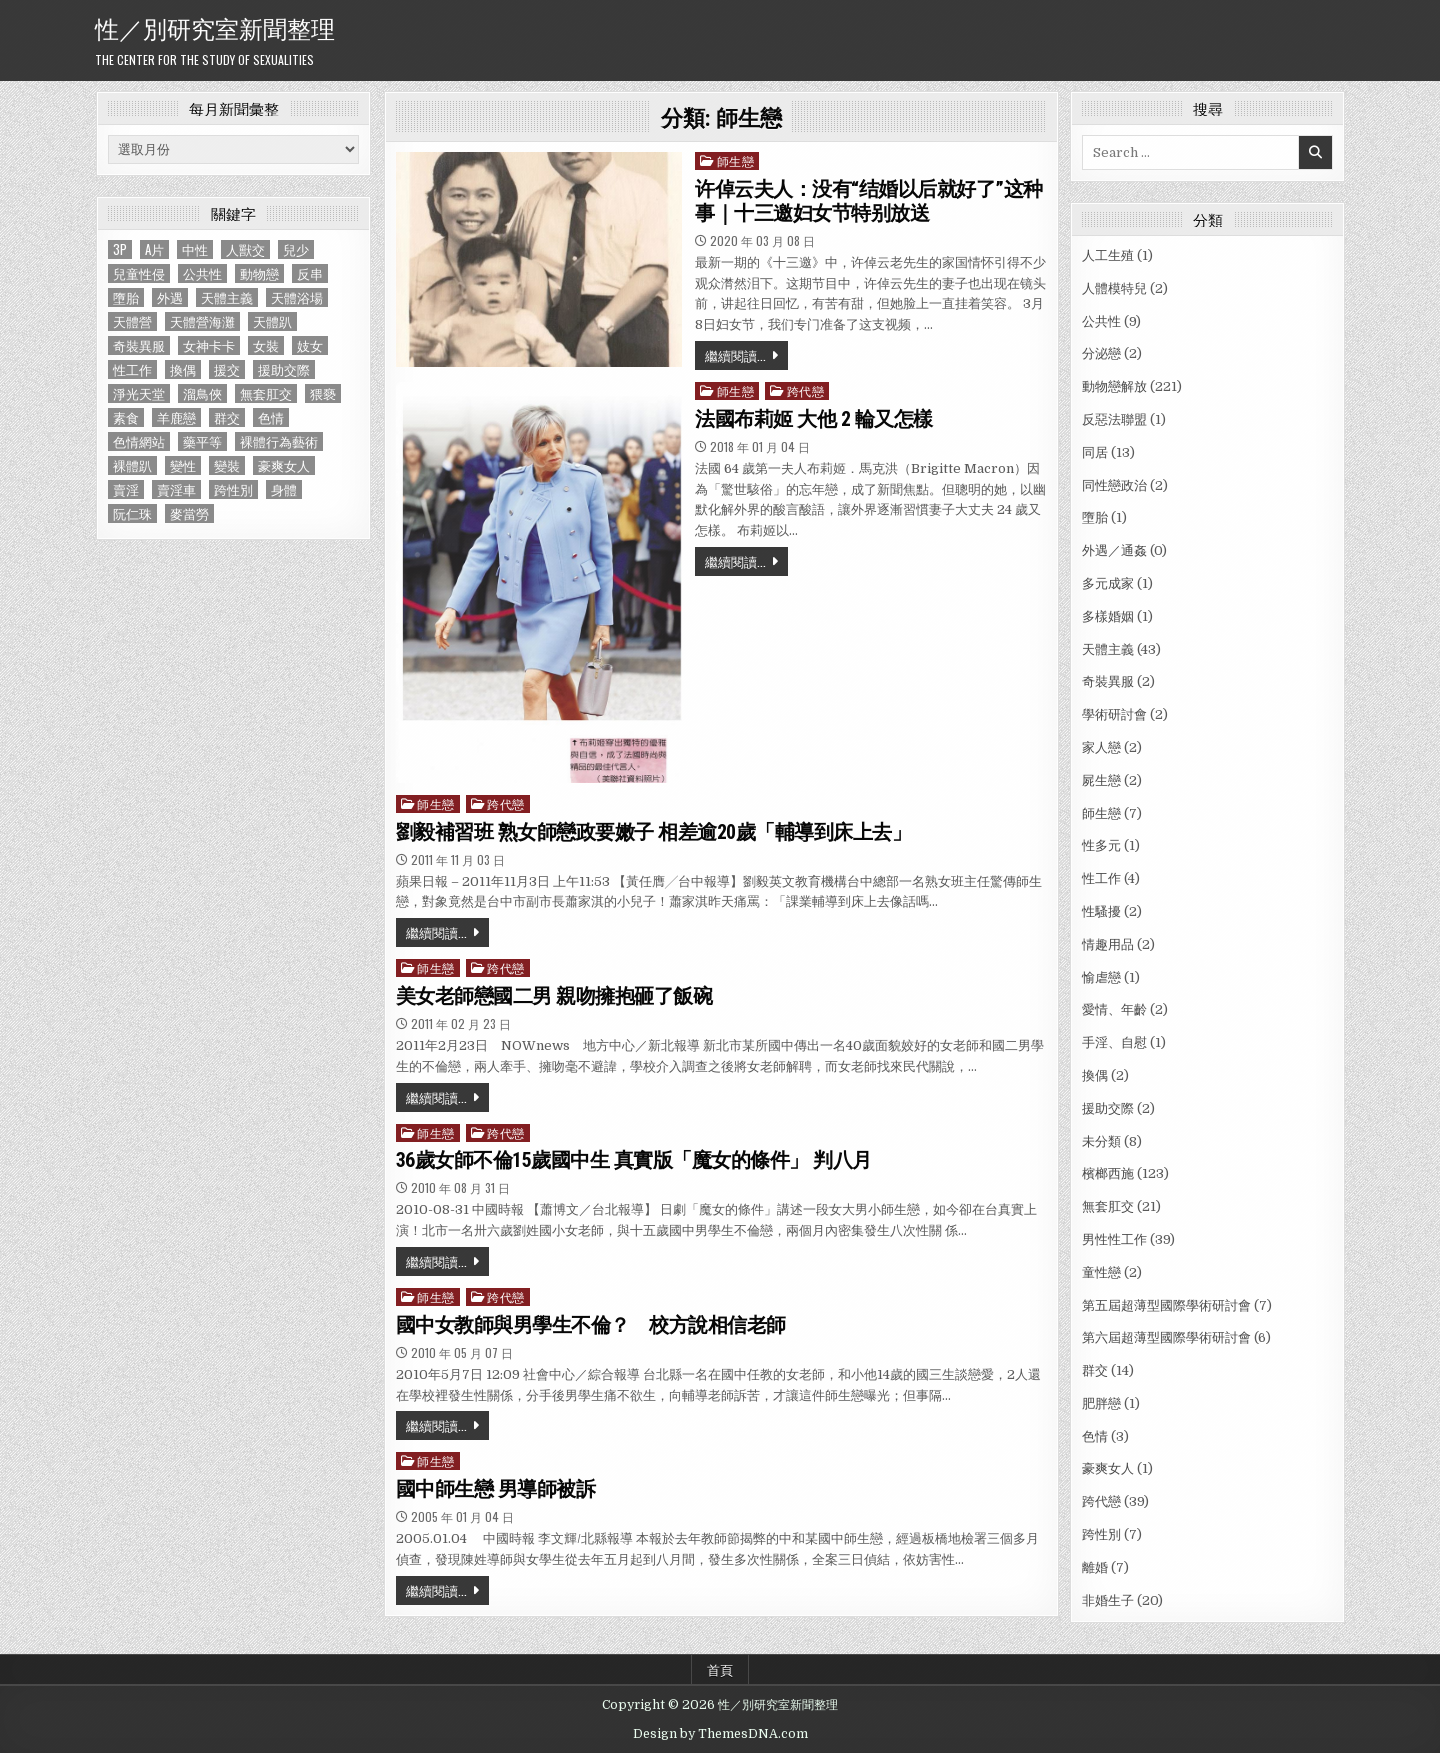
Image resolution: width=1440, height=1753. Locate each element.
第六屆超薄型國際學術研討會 (1166, 1337)
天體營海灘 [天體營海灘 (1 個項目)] (202, 321)
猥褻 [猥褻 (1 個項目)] (323, 393)
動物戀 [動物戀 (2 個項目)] (259, 273)
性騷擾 (1101, 911)
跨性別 (1101, 1534)
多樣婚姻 (1108, 616)
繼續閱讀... (735, 355)
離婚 (1095, 1567)
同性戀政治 (1114, 485)
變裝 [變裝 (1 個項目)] (227, 465)
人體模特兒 (1114, 288)
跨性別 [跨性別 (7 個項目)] (233, 489)
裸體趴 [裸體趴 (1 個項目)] (132, 465)
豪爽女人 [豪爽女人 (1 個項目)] (284, 465)
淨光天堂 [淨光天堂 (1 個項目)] (139, 393)
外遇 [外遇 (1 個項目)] (170, 297)
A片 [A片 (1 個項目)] (154, 249)
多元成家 (1108, 583)
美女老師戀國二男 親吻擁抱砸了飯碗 (554, 996)
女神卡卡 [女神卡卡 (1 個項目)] (209, 345)
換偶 (1095, 1075)
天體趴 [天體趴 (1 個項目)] (272, 321)
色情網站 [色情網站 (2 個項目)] (139, 441)
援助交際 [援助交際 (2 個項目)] (284, 369)
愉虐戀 (1101, 977)
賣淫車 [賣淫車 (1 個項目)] (176, 489)
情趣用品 (1108, 944)
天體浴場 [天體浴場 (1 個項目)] (297, 297)
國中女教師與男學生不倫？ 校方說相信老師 (591, 1325)
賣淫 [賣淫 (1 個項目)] (126, 489)
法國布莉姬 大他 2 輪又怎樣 (814, 419)
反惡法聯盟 (1114, 419)
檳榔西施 (1108, 1173)
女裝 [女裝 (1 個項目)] (266, 345)
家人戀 (1101, 747)
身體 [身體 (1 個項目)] (284, 489)
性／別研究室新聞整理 (215, 27)
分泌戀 (1101, 353)
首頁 (720, 1669)
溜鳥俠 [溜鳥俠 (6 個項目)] (202, 393)
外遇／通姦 (1114, 550)
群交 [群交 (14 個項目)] (227, 417)
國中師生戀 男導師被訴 (496, 1489)
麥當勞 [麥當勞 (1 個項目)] (189, 513)
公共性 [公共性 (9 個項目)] (202, 273)
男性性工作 (1114, 1239)
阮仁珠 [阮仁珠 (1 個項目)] (132, 513)
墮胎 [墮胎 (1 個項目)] (126, 297)
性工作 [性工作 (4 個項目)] (132, 369)
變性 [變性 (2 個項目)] (183, 465)
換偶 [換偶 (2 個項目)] (183, 369)
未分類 (1101, 1141)
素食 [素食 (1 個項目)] (126, 417)
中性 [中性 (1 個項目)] (195, 249)
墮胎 (1095, 517)
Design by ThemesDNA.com (720, 1734)
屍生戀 (1101, 780)
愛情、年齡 (1114, 1009)
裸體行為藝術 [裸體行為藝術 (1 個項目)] (279, 441)
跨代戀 (806, 390)
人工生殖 (1108, 255)
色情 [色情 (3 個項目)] (271, 417)
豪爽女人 (1108, 1468)
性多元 (1101, 845)
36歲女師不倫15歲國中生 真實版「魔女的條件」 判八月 (634, 1160)
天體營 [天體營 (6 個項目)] (132, 321)
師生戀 (736, 160)
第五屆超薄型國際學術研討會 (1166, 1305)
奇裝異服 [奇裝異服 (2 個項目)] (139, 345)
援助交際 (1108, 1108)
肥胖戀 (1101, 1403)
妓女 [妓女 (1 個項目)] (310, 345)
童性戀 (1101, 1272)
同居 (1095, 452)
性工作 (1101, 878)
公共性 (1101, 321)
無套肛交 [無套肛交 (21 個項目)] (266, 393)
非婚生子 (1108, 1600)
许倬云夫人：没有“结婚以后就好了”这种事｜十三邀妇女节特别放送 (869, 201)
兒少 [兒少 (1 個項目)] (296, 249)
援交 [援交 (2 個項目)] (227, 369)
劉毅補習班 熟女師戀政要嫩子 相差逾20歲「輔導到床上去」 (654, 832)
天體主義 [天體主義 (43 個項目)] (227, 297)
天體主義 (1108, 649)
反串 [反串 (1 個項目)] (310, 273)
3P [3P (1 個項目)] (120, 249)
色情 (1095, 1436)
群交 (1095, 1370)
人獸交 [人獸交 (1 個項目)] (245, 249)
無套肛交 (1108, 1206)
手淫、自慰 (1114, 1042)
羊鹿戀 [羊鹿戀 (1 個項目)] (176, 417)
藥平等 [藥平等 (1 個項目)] (202, 441)
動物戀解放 (1114, 386)
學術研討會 (1114, 714)
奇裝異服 (1108, 681)
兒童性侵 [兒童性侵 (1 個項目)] (139, 273)
